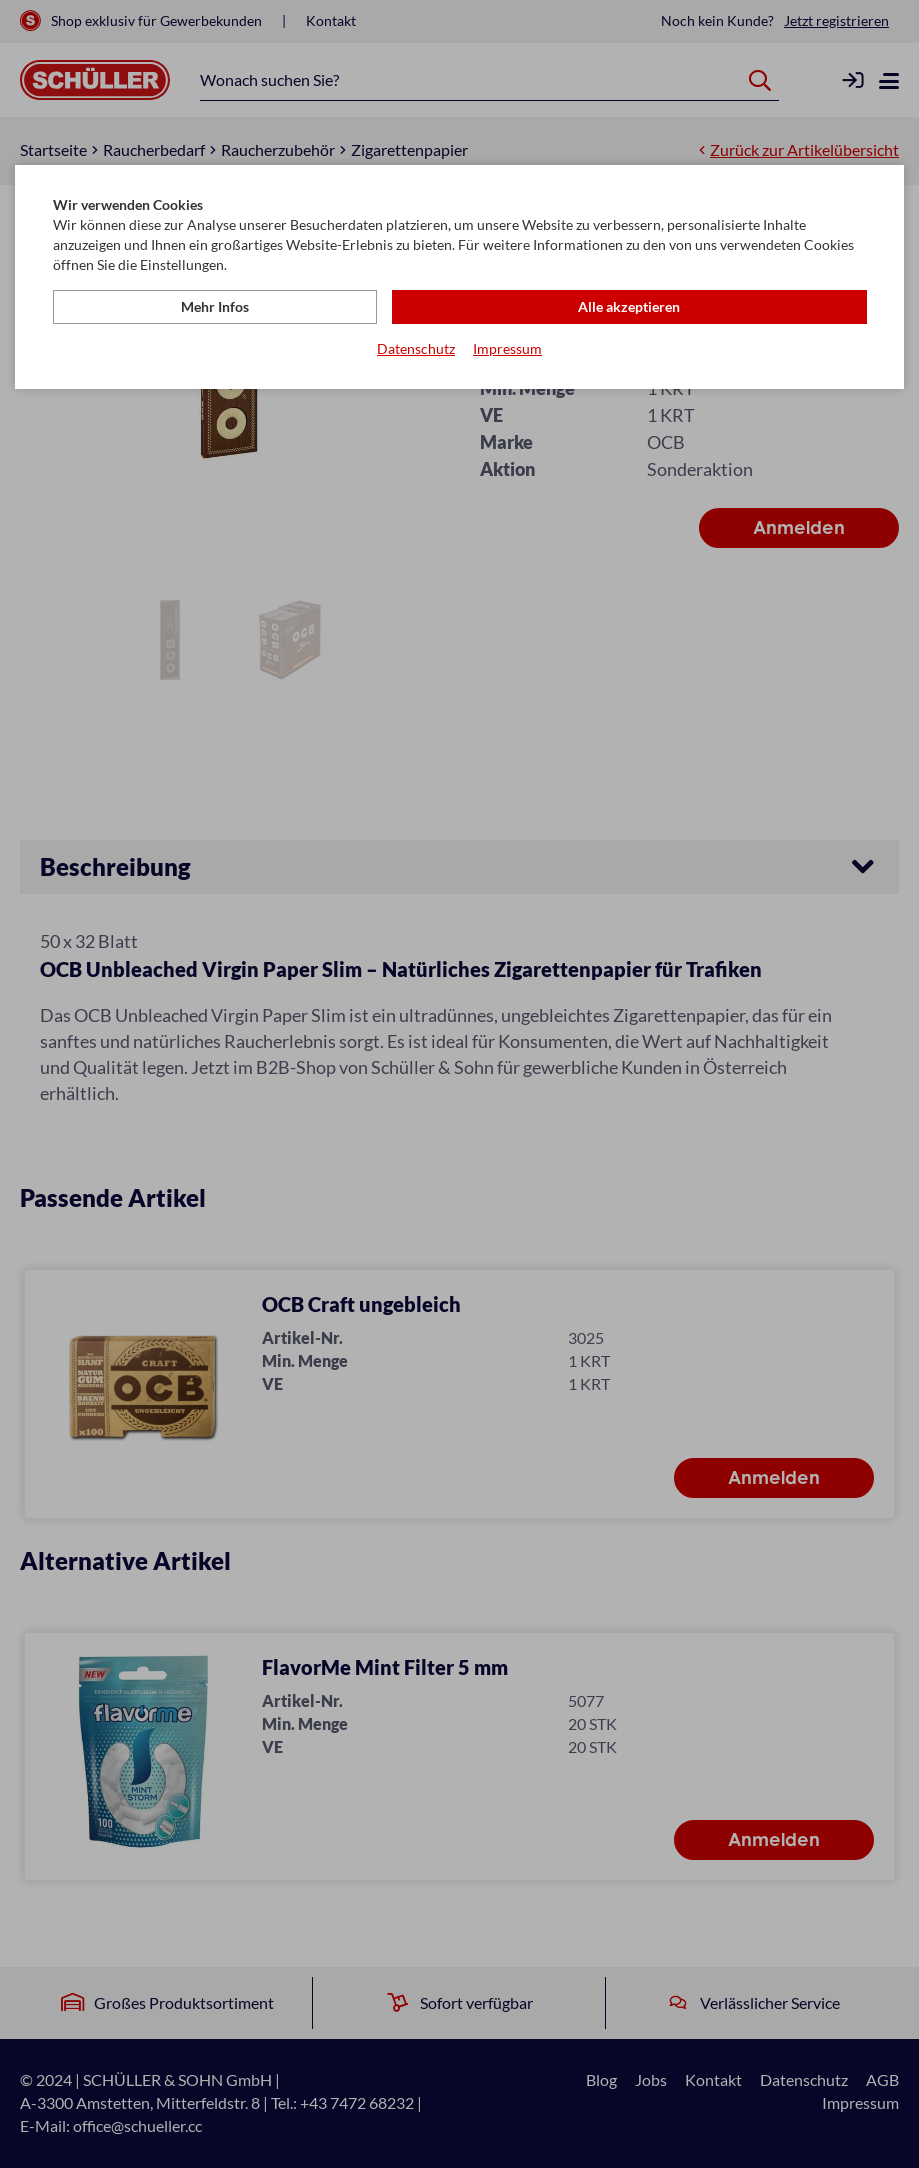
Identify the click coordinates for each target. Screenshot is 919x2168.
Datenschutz (416, 350)
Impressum (507, 350)
